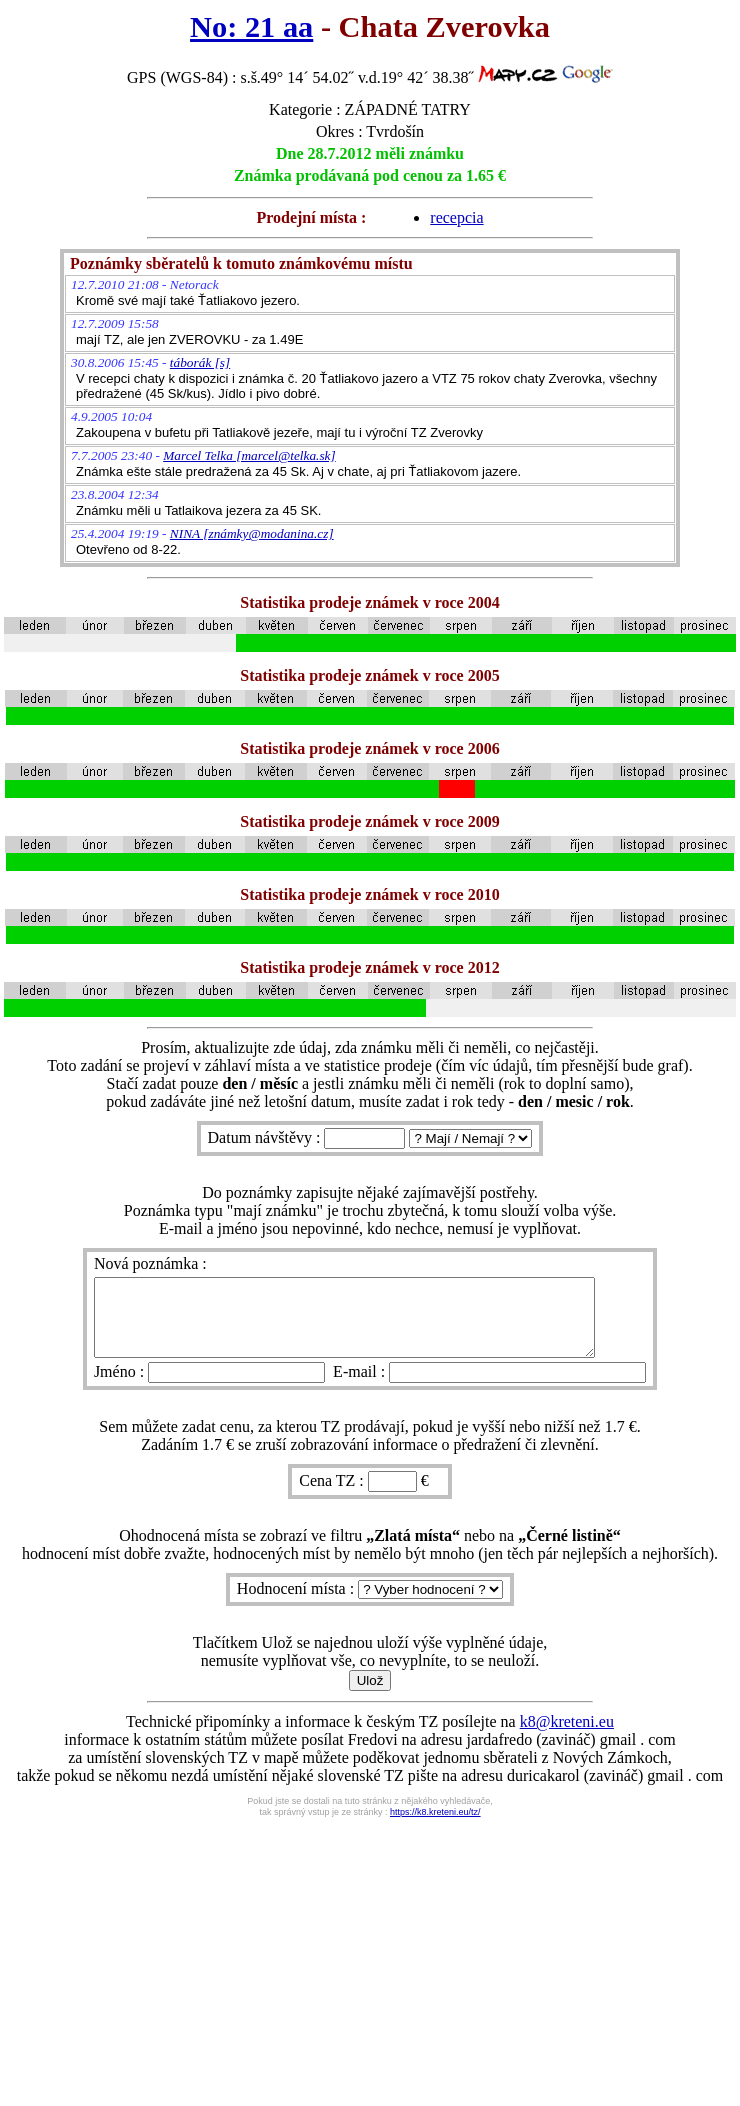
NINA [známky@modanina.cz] (252, 533)
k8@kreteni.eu (567, 1736)
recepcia (456, 217)
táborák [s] (200, 362)
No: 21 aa (251, 27)
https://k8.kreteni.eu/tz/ (435, 1827)
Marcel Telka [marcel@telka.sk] (249, 455)
